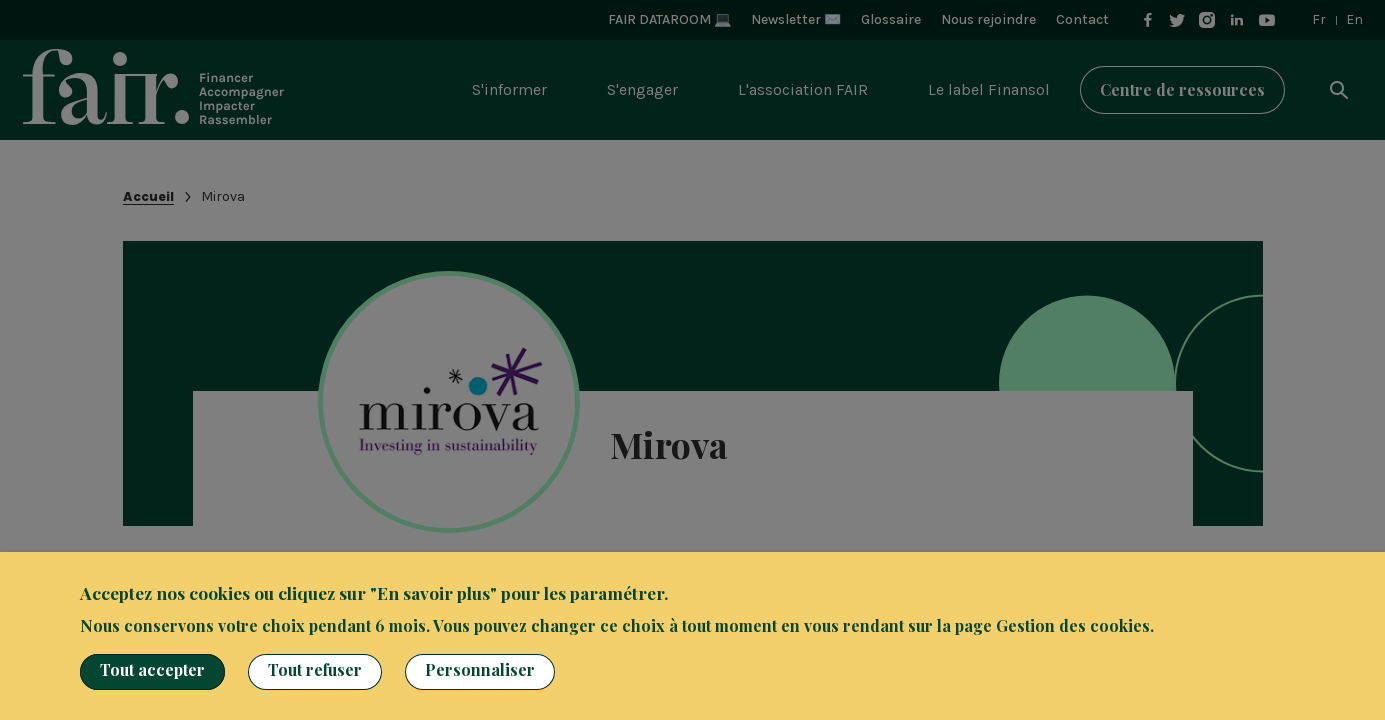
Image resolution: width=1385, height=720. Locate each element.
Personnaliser (480, 669)
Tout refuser (315, 669)
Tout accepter (152, 669)
